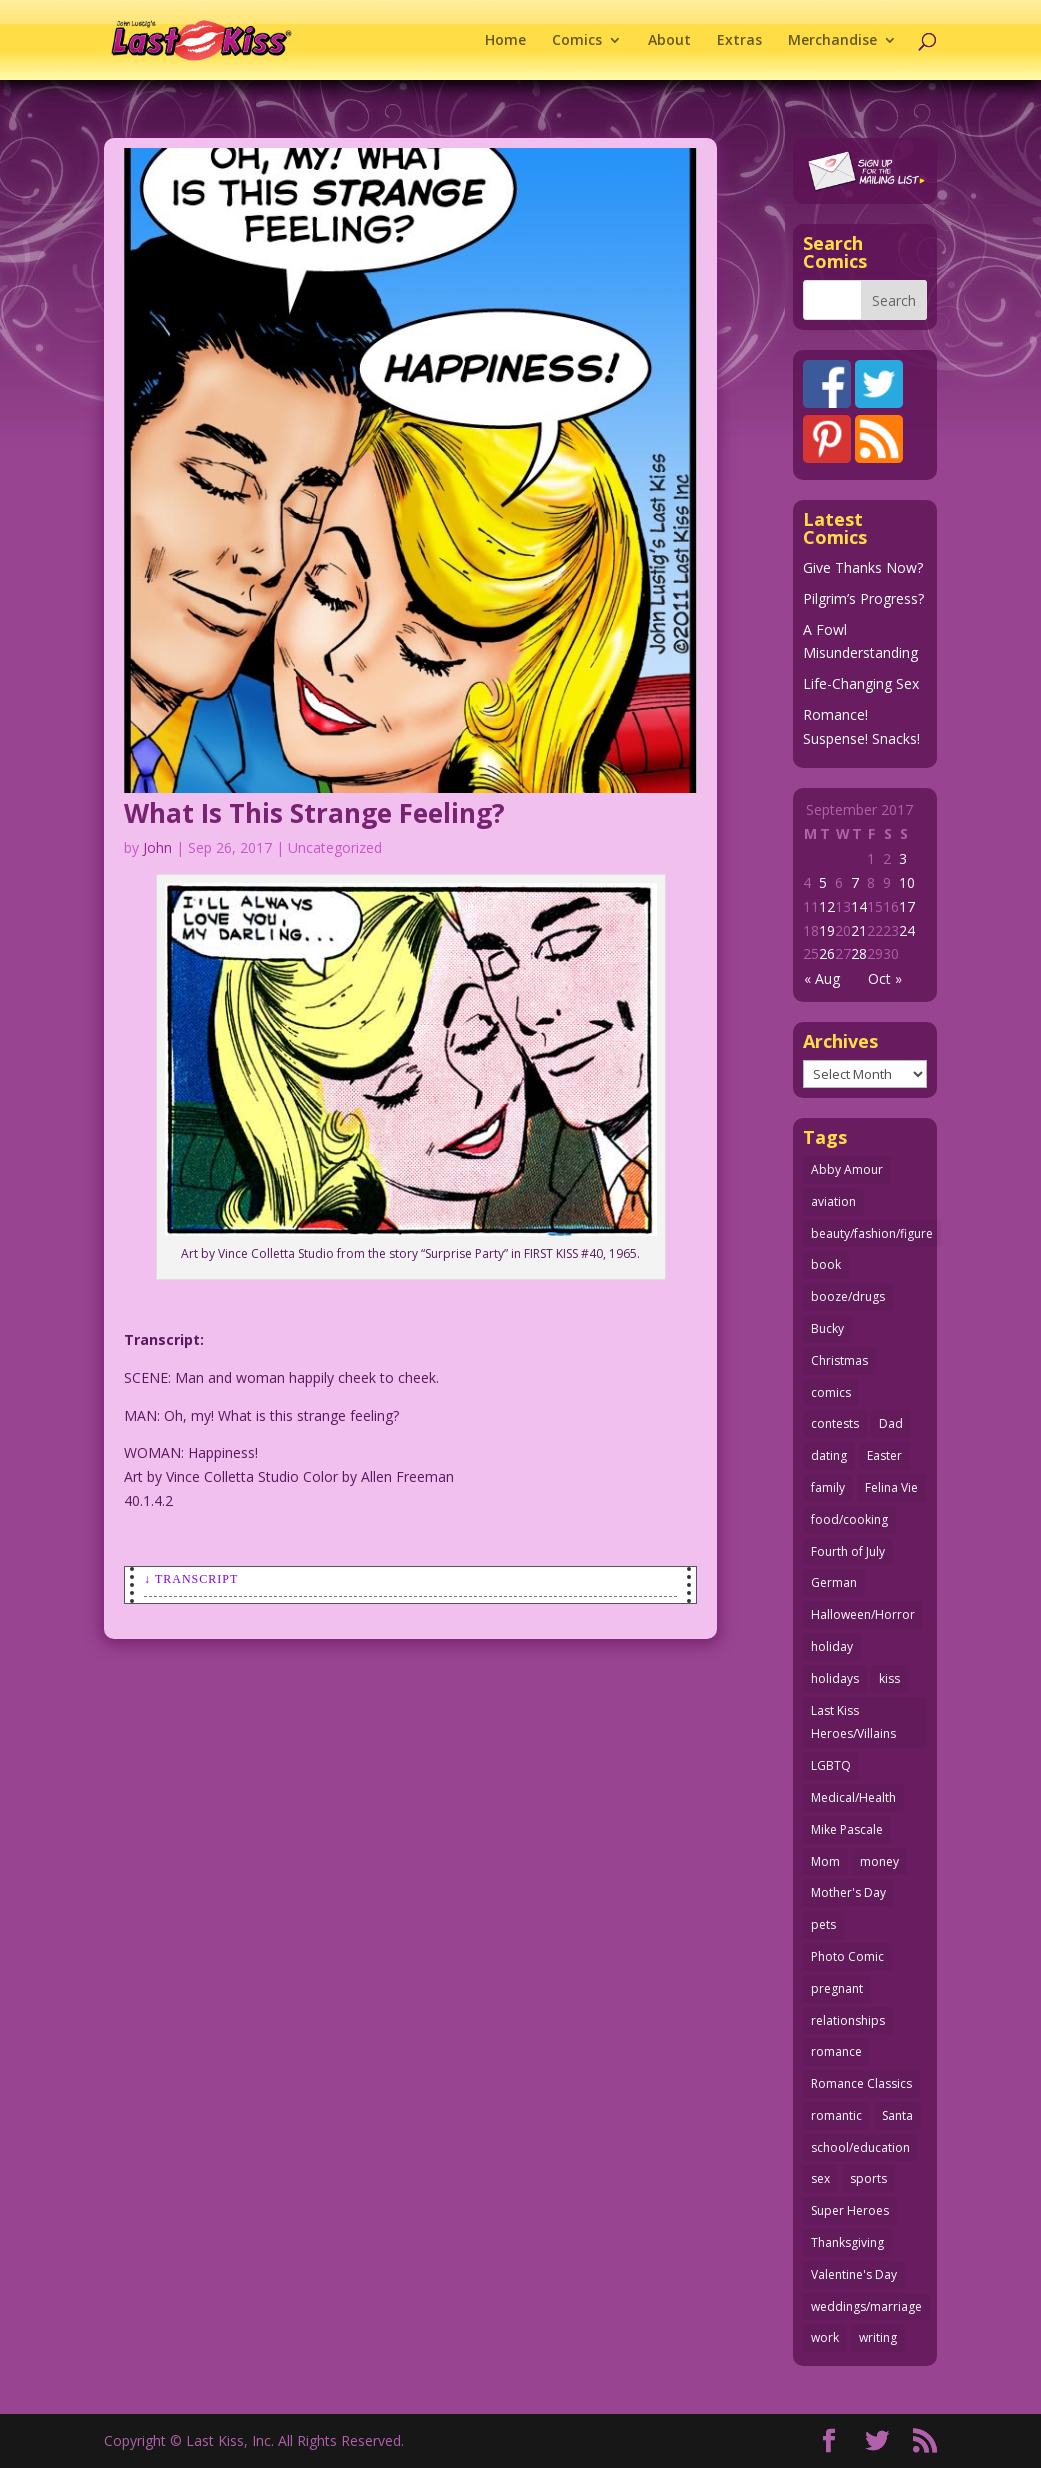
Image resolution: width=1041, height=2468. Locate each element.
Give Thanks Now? (863, 567)
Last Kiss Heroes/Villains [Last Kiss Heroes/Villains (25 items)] (853, 1722)
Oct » (885, 978)
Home (505, 41)
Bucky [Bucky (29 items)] (827, 1328)
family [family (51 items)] (828, 1487)
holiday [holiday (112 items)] (832, 1646)
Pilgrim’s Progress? (863, 598)
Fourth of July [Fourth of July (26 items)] (848, 1551)
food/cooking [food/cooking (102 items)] (849, 1519)
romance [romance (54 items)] (836, 2051)
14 (859, 906)
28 (859, 953)
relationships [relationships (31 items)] (848, 2020)
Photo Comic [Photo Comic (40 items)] (847, 1956)
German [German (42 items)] (834, 1582)
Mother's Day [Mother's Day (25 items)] (848, 1892)
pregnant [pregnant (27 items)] (837, 1988)
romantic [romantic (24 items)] (836, 2115)
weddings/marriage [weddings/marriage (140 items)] (866, 2306)
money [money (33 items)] (879, 1861)
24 (907, 930)
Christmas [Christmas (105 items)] (839, 1360)
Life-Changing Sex (861, 683)
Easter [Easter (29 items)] (884, 1455)
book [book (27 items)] (826, 1264)
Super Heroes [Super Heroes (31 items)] (850, 2210)
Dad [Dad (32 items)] (891, 1423)
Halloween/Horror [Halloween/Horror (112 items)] (863, 1614)
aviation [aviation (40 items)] (833, 1201)
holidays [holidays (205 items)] (835, 1678)
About (669, 41)
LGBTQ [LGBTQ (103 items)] (831, 1765)
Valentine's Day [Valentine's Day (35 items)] (854, 2274)
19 (827, 930)
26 (827, 953)
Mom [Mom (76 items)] (825, 1861)
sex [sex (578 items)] (820, 2178)
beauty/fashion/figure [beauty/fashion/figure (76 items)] (872, 1233)
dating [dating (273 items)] (829, 1455)
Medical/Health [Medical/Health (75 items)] (853, 1797)
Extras (739, 41)
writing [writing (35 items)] (878, 2337)
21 (859, 930)
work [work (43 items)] (825, 2337)
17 (907, 906)
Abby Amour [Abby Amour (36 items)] (847, 1169)
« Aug (822, 978)
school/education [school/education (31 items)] (860, 2147)
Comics (577, 41)
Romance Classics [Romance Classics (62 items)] (861, 2083)
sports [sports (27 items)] (868, 2178)
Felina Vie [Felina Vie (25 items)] (891, 1487)
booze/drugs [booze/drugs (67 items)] (848, 1296)
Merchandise (832, 41)
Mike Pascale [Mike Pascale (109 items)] (847, 1829)
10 (907, 882)
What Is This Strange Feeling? (314, 813)
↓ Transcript (191, 1579)
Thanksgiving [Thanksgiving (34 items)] (847, 2242)
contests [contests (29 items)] (835, 1423)
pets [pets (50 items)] (823, 1924)
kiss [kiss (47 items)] (889, 1678)
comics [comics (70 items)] (831, 1392)
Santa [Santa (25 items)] (897, 2115)
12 (827, 906)
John (157, 847)
